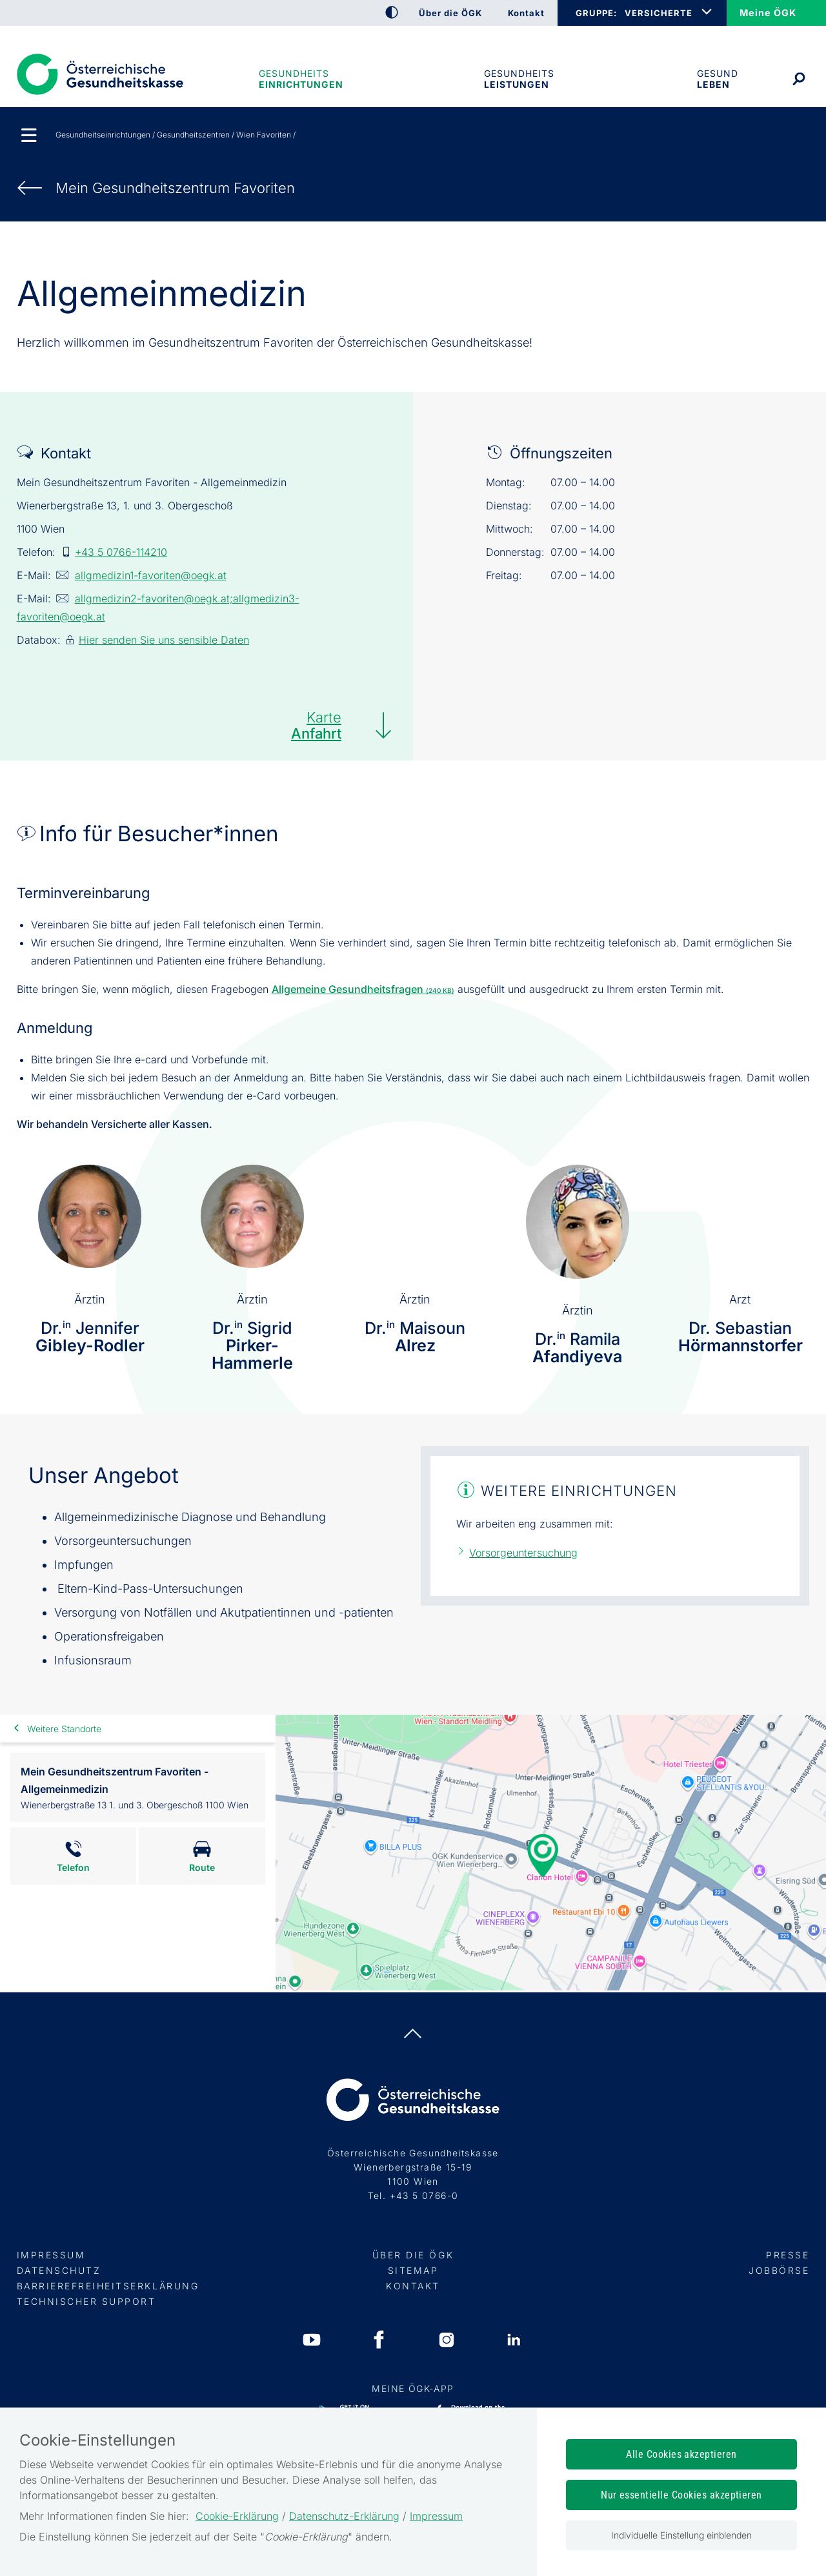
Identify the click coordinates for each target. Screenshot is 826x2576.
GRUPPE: (596, 13)
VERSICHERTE (658, 13)
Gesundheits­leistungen (519, 79)
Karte (316, 725)
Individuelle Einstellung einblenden (681, 2535)
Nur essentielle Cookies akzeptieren (681, 2495)
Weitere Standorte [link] (64, 1728)
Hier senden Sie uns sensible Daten (164, 639)
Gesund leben (717, 79)
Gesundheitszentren (193, 134)
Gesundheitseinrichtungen (300, 79)
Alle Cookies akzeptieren (681, 2454)
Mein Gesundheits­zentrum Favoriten (175, 187)
